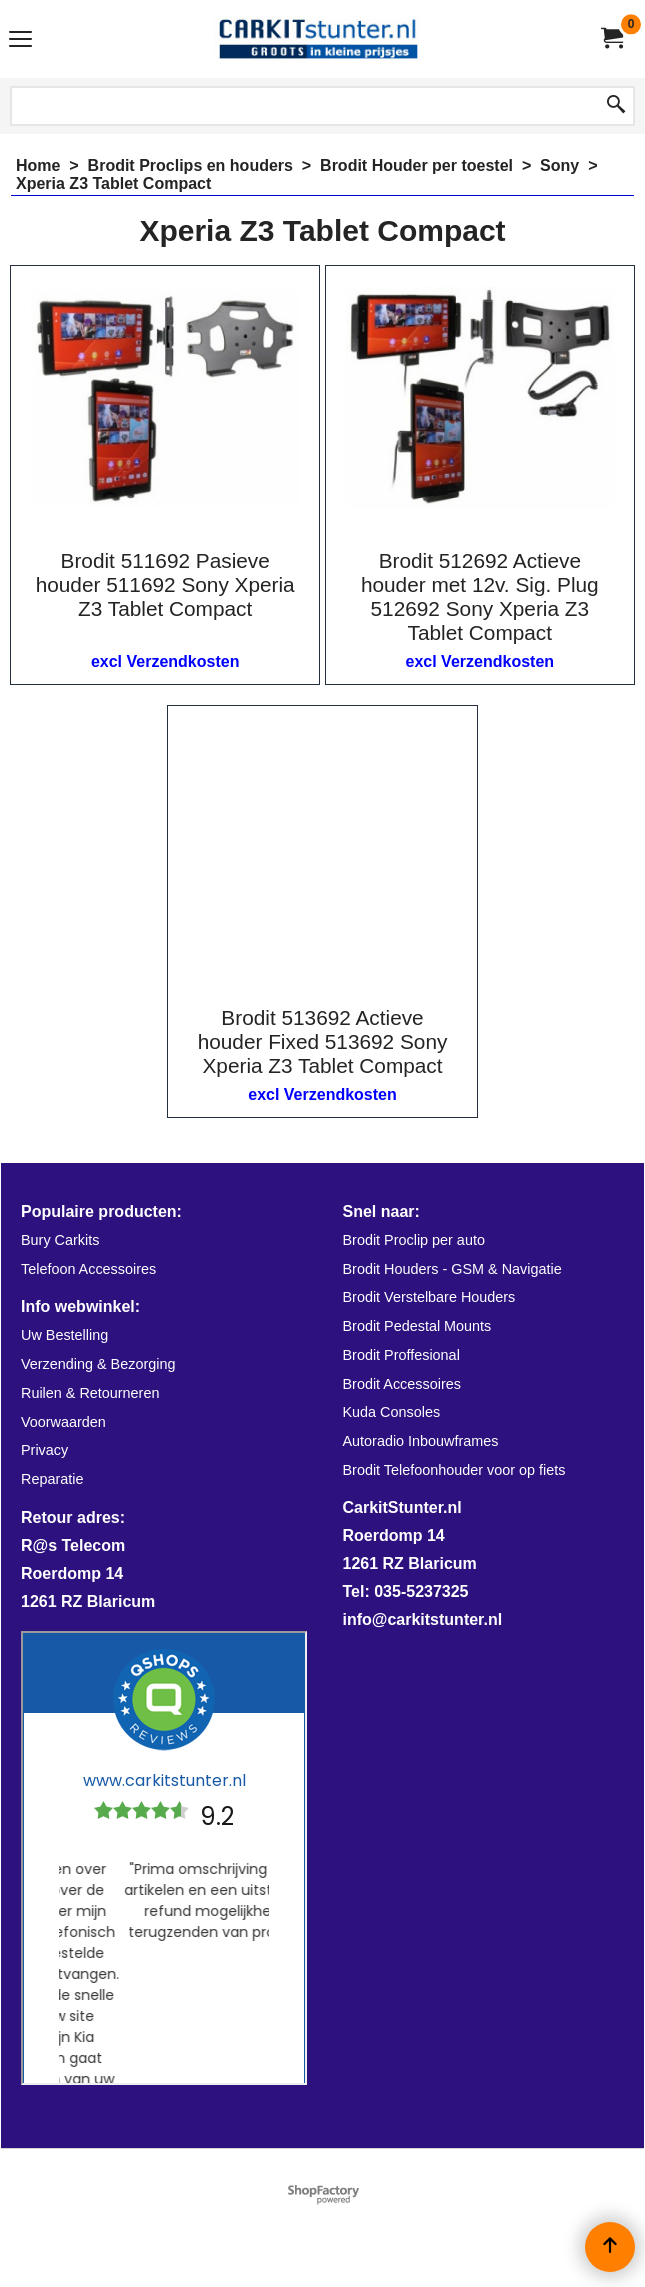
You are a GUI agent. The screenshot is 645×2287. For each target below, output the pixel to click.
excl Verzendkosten (165, 661)
